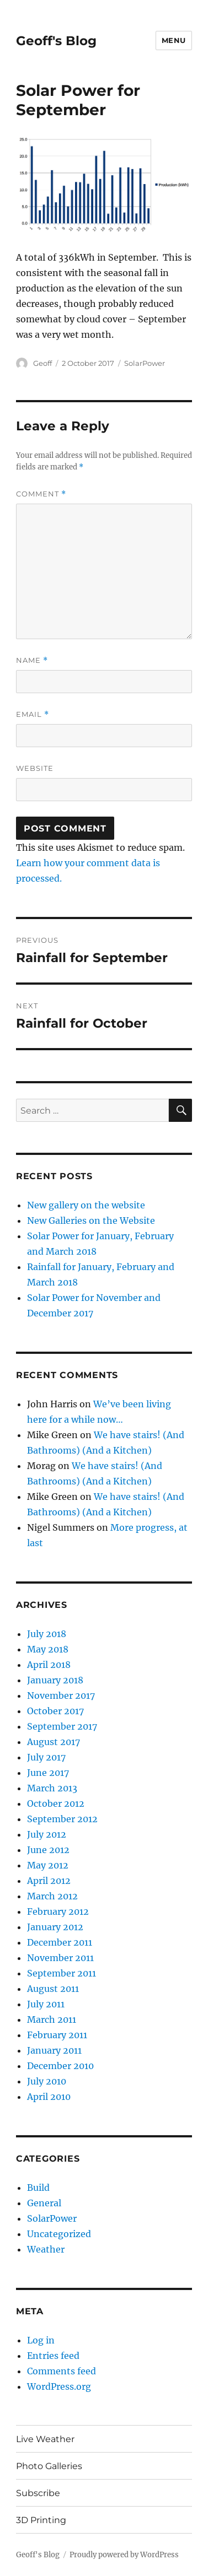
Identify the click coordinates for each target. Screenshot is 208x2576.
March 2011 (51, 2019)
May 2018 (47, 1649)
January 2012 (55, 1926)
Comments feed (61, 2371)
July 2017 (46, 1757)
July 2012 (46, 1834)
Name (32, 660)
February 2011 (57, 2034)
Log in (41, 2340)
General (44, 2202)
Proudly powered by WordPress (124, 2554)
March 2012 (52, 1896)
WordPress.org (59, 2386)
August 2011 (53, 1988)
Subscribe (38, 2493)
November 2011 (60, 1957)
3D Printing (41, 2520)
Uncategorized (59, 2233)
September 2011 (61, 1973)
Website (35, 768)
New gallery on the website (86, 1205)
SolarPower (144, 363)
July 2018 (46, 1633)
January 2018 (55, 1680)
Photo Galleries (49, 2466)
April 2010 (49, 2096)
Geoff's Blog (56, 40)
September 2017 (62, 1726)
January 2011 (54, 2050)
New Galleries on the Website (91, 1220)
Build (38, 2187)
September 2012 (62, 1818)
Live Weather (45, 2439)
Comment (41, 494)
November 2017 (61, 1695)
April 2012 (49, 1880)
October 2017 (55, 1710)
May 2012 (47, 1865)
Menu (174, 40)
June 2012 (48, 1849)
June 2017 (48, 1772)
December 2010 (60, 2065)
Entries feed (53, 2355)
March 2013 (52, 1788)
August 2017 (53, 1741)
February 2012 (58, 1911)
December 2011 (59, 1942)
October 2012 (55, 1803)
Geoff (42, 363)
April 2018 (49, 1664)
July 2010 (46, 2081)
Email (32, 714)
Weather (46, 2249)
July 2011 (46, 2004)
